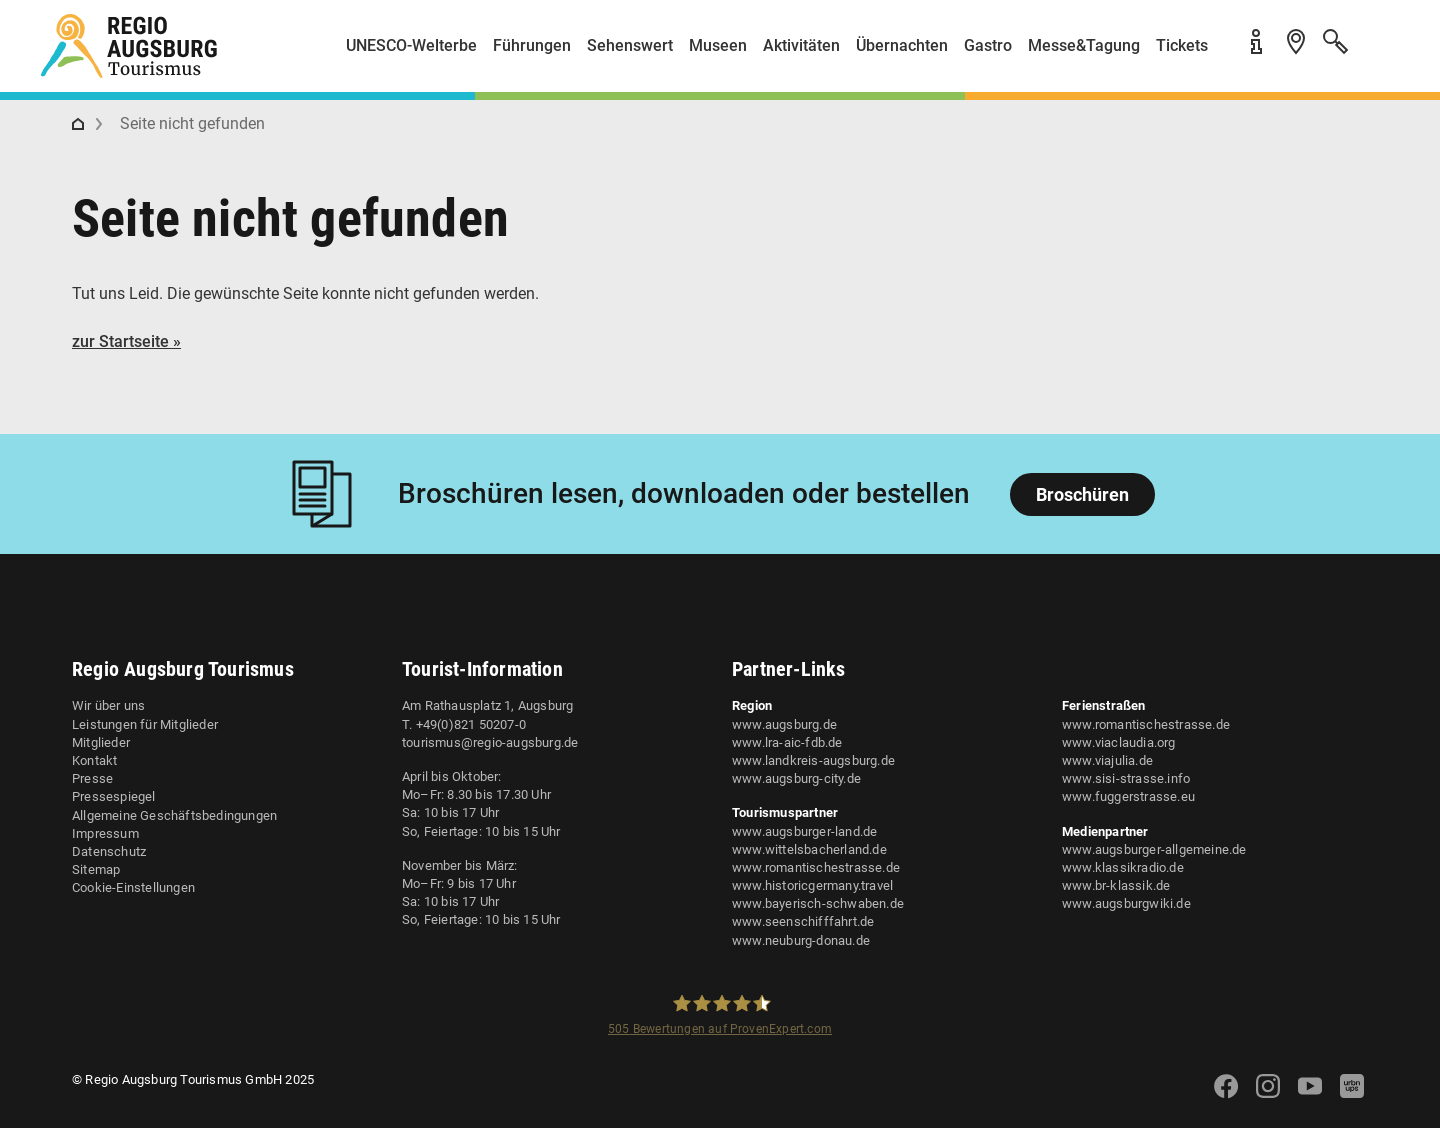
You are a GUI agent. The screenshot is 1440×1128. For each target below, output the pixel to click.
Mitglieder (101, 742)
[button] (1380, 53)
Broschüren (1082, 494)
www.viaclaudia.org (1119, 742)
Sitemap (96, 869)
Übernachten (902, 45)
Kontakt (94, 760)
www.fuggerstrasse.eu (1128, 796)
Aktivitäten (801, 45)
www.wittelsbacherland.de (809, 849)
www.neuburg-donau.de (801, 940)
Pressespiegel (114, 796)
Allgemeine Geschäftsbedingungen (174, 815)
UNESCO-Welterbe (411, 45)
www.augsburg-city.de (796, 778)
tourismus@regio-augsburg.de (490, 742)
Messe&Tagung (1084, 45)
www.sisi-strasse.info (1126, 778)
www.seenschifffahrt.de (803, 921)
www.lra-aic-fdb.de (787, 742)
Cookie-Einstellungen (133, 887)
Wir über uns (108, 705)
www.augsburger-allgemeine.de (1154, 849)
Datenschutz (109, 851)
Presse (92, 778)
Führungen (532, 45)
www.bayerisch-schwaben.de (818, 903)
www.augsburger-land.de (804, 831)
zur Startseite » (126, 341)
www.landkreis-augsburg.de (813, 760)
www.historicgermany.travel (812, 885)
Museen (718, 45)
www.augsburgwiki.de (1126, 903)
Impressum (105, 833)
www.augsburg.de (784, 724)
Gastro (988, 45)
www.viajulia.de (1107, 760)
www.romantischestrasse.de (816, 867)
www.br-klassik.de (1116, 885)
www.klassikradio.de (1123, 867)
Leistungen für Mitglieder (145, 724)
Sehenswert (630, 45)
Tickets (1182, 45)
